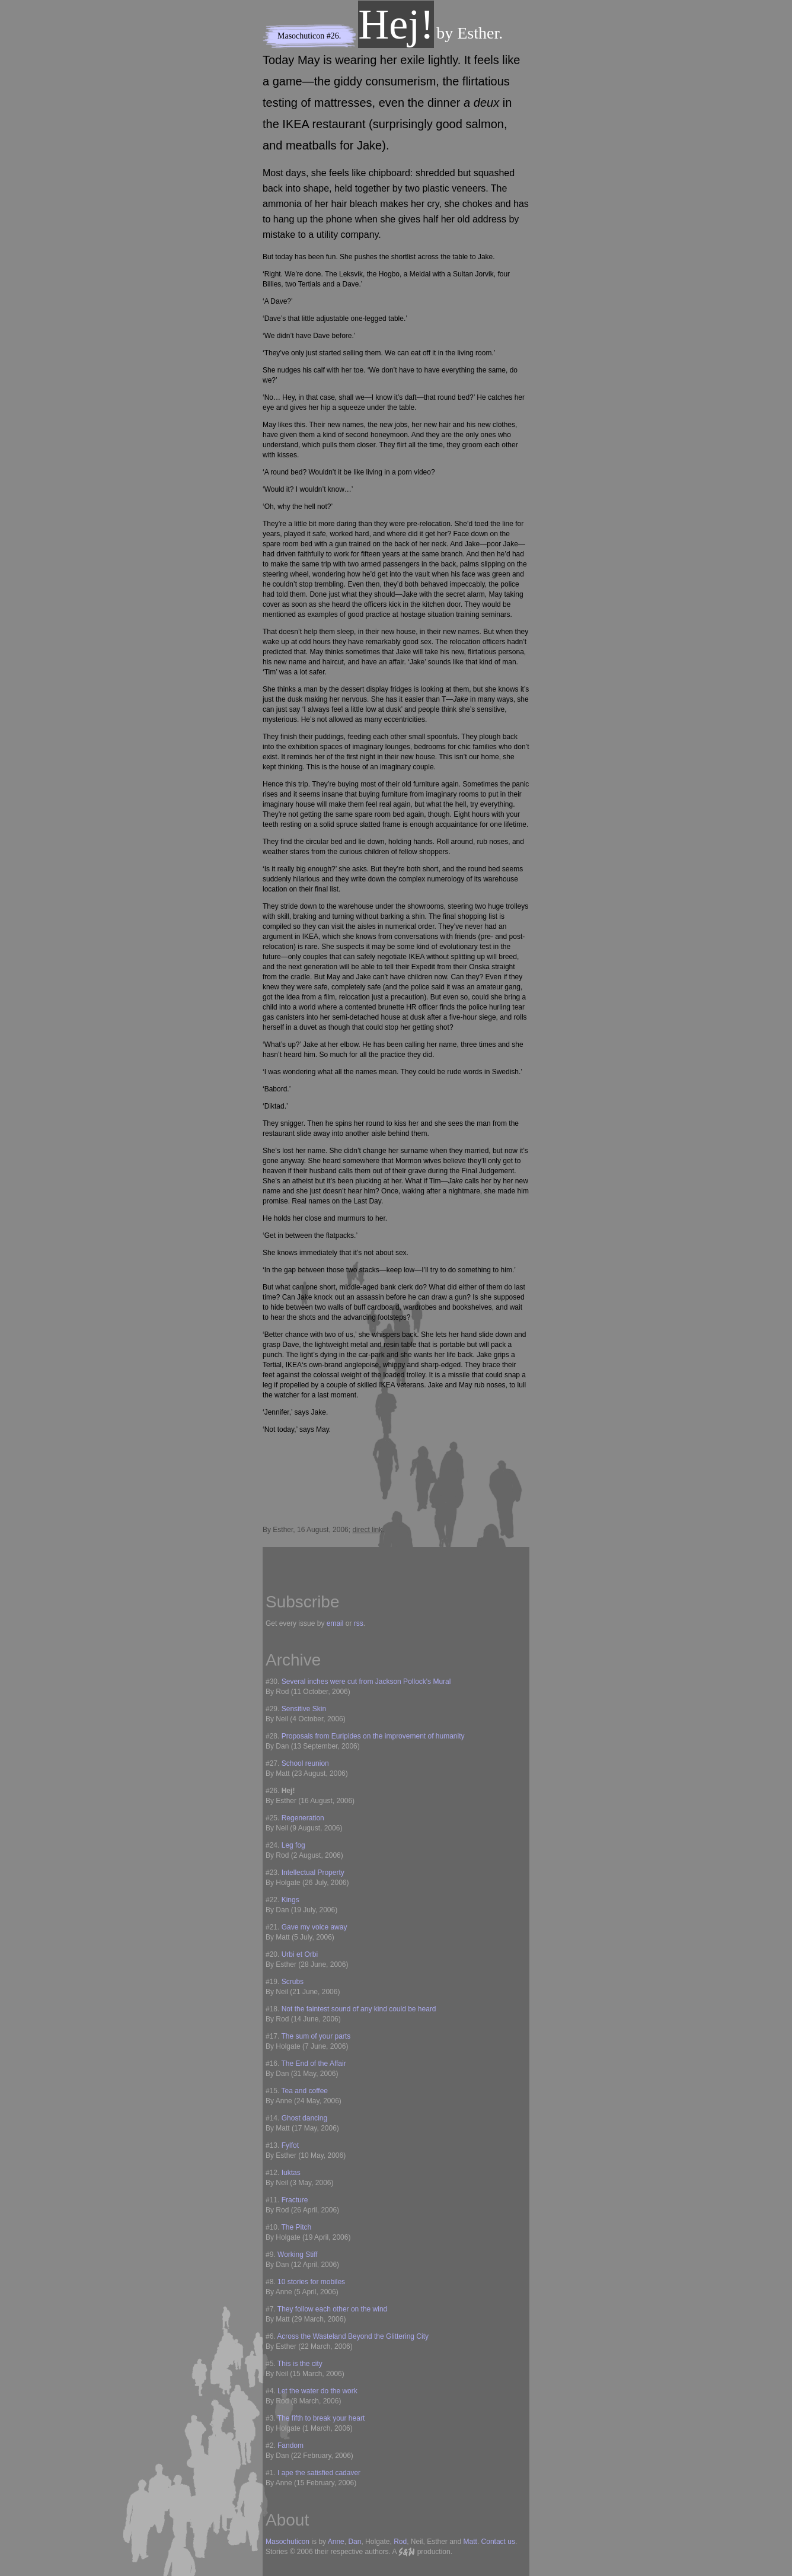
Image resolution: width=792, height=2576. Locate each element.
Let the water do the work (317, 2391)
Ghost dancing (304, 2118)
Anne (336, 2541)
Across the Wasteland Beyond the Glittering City (353, 2336)
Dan (354, 2541)
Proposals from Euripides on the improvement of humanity (373, 1736)
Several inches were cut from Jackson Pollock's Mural (366, 1681)
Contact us (498, 2541)
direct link (367, 1530)
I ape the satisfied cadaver (318, 2473)
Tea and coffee (304, 2091)
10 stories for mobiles (311, 2282)
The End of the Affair (313, 2063)
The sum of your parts (315, 2036)
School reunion (305, 1763)
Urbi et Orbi (300, 1954)
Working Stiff (297, 2254)
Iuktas (291, 2173)
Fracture (295, 2200)
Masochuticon (300, 35)
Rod (400, 2541)
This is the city (299, 2364)
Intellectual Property (313, 1872)
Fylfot (290, 2145)
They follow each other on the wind (332, 2309)
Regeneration (303, 1818)
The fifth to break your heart (321, 2418)
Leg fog (293, 1845)
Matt (470, 2541)
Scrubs (293, 1982)
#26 (333, 35)
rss (358, 1623)
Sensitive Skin (304, 1709)
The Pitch (296, 2227)
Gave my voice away (314, 1927)
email (335, 1623)
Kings (290, 1900)
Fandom (290, 2445)
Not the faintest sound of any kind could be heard (359, 2009)
